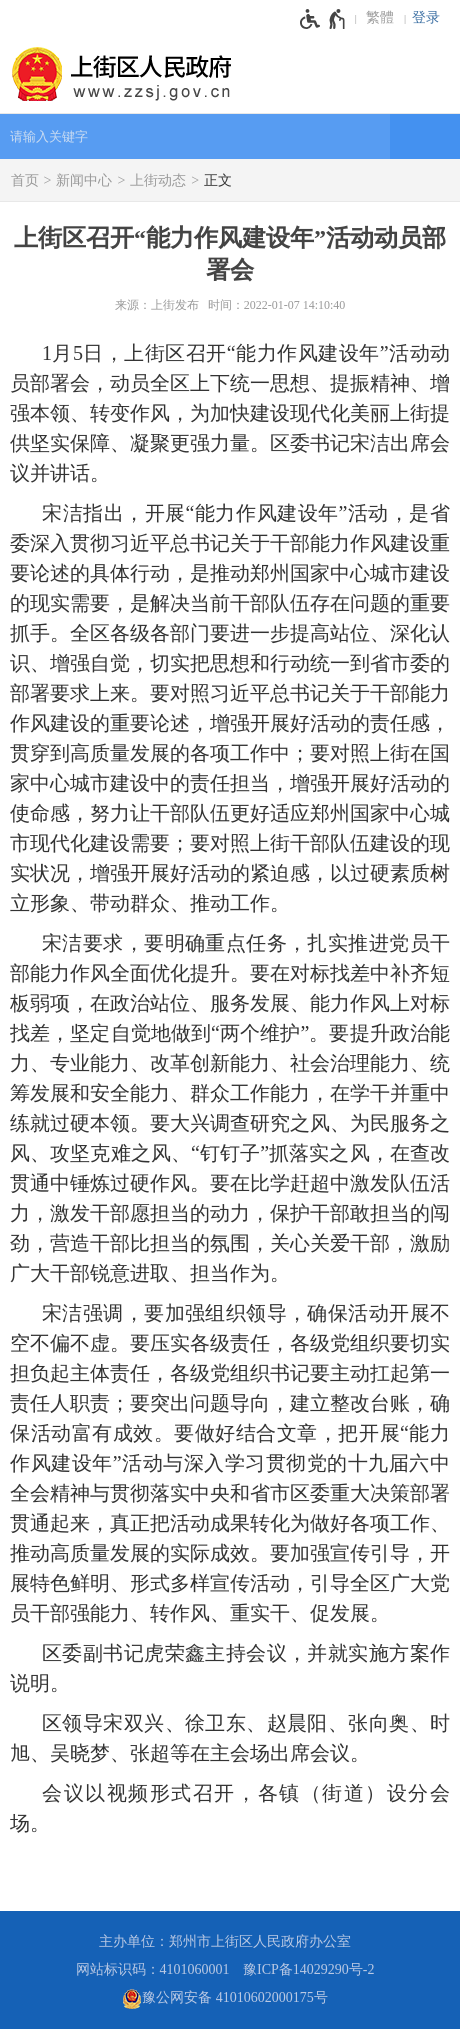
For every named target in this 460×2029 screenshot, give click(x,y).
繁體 (380, 17)
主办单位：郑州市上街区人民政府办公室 (225, 1941)
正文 (218, 180)
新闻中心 (84, 180)
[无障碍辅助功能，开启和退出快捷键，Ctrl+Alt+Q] (323, 19)
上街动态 (158, 180)
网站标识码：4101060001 (153, 1969)
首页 (25, 180)
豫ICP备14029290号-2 (308, 1969)
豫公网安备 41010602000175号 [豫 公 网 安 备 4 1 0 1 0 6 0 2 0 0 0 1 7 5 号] (225, 1999)
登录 (426, 17)
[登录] (431, 18)
